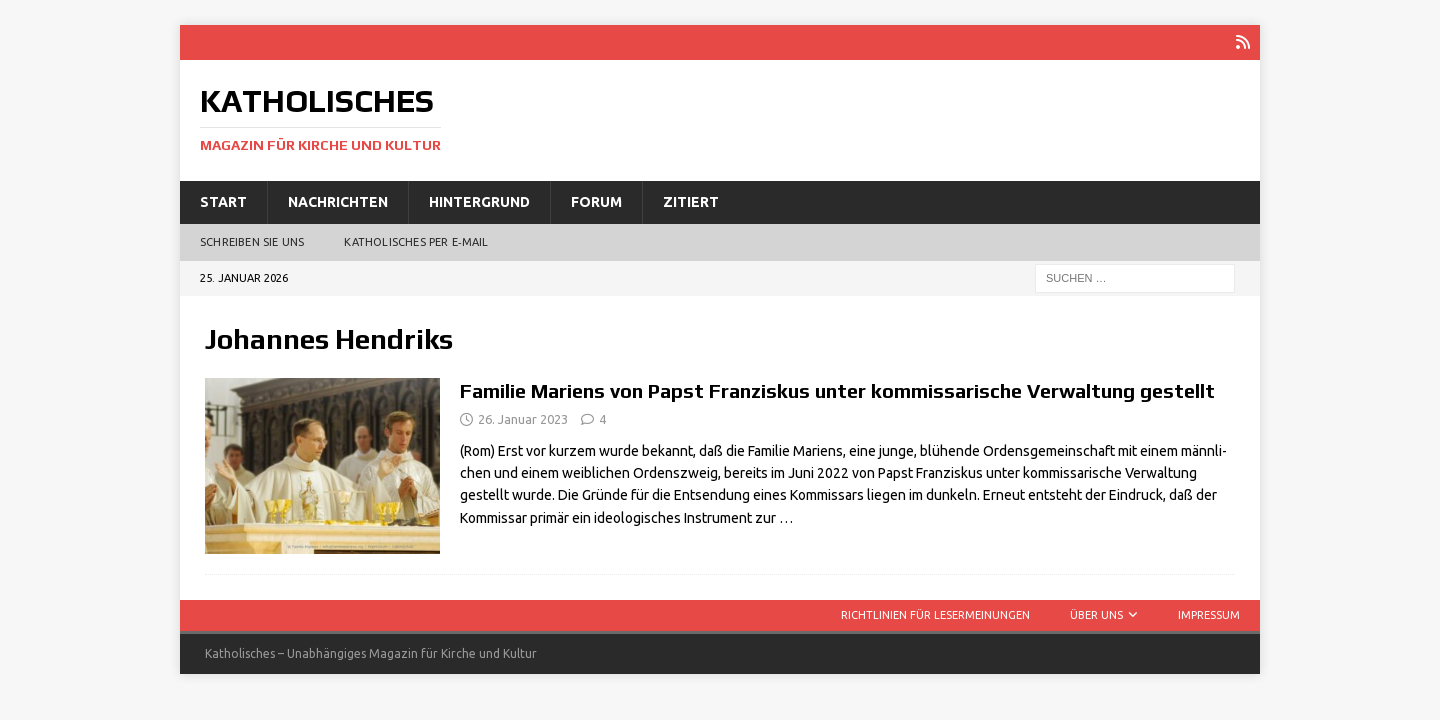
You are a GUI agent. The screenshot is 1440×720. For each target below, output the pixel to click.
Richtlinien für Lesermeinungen (935, 615)
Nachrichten (338, 202)
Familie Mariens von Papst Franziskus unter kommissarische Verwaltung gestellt (837, 390)
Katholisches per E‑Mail (416, 242)
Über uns (1096, 615)
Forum (596, 202)
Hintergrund (479, 202)
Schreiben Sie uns (252, 242)
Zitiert (691, 202)
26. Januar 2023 (523, 419)
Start (223, 202)
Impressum (1209, 615)
